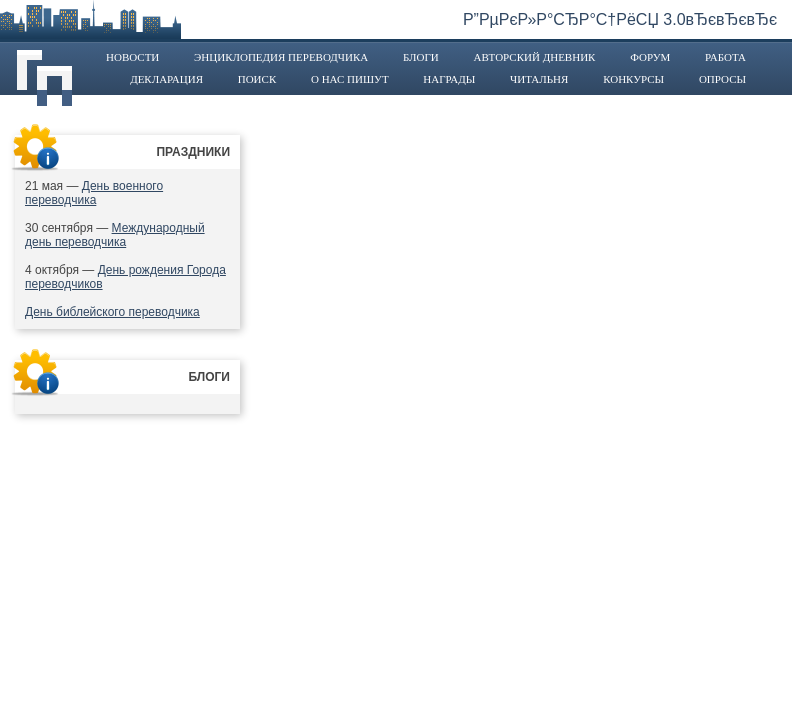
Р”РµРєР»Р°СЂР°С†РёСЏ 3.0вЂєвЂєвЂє (620, 19)
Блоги (421, 57)
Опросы (722, 79)
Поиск (257, 79)
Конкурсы (633, 79)
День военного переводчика (94, 193)
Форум (650, 57)
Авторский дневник (534, 57)
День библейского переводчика (112, 312)
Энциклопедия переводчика (281, 57)
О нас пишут (350, 79)
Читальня (539, 79)
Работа (725, 57)
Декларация (166, 79)
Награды (449, 79)
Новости (132, 57)
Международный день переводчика (115, 235)
